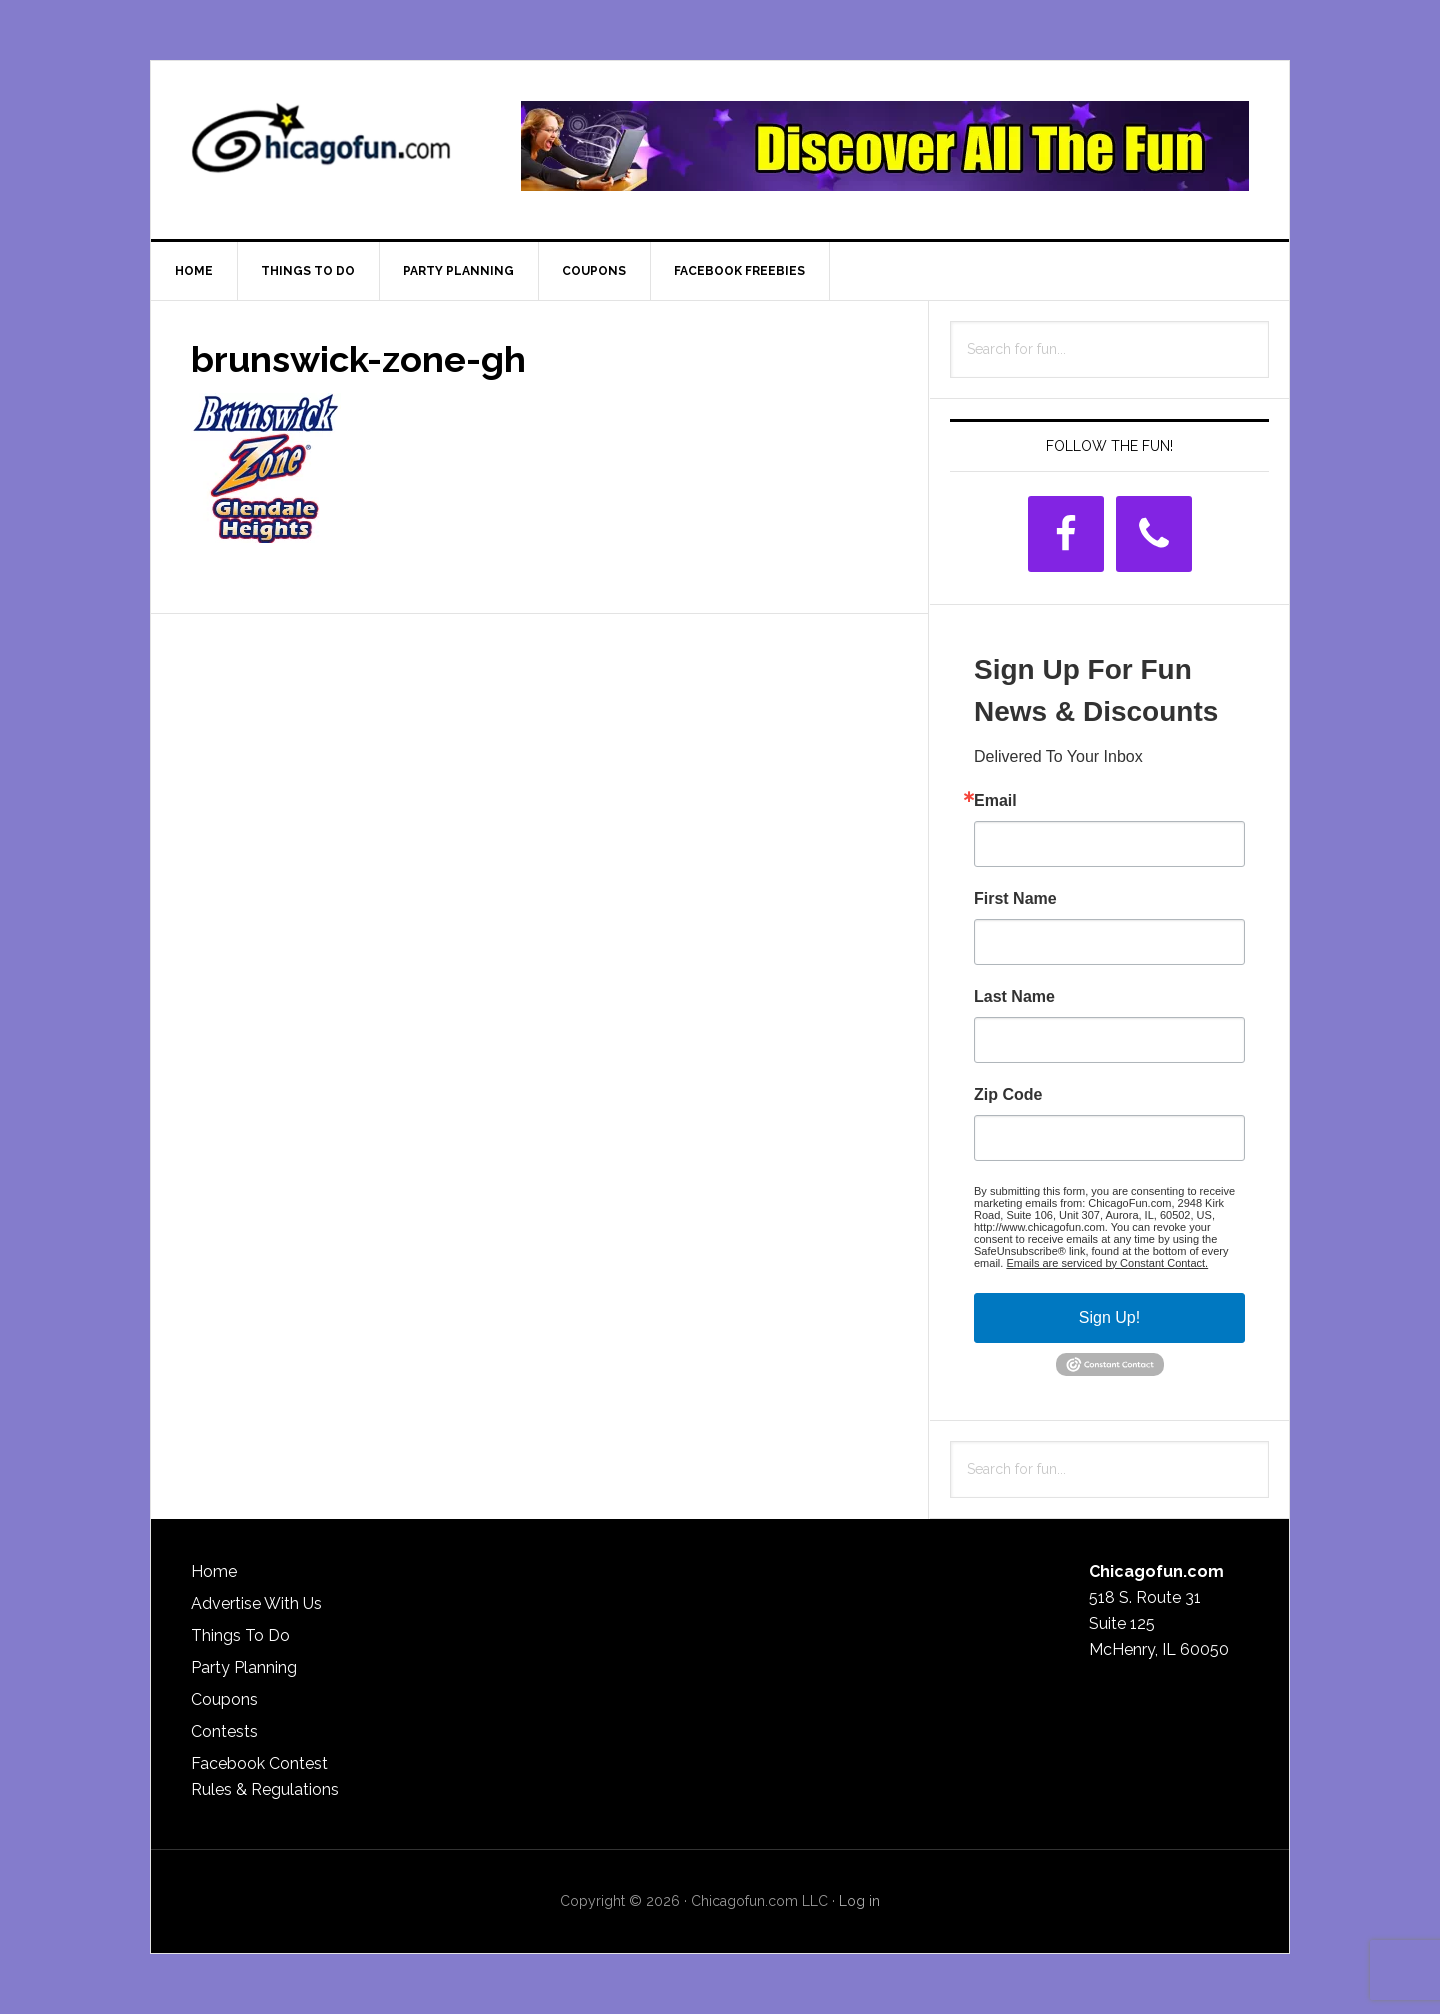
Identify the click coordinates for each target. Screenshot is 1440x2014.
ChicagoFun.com (321, 146)
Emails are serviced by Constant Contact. (1107, 1263)
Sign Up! (1109, 1317)
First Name (1015, 899)
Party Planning (244, 1667)
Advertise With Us (256, 1603)
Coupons (224, 1699)
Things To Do (240, 1635)
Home (214, 1571)
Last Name (1014, 997)
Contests (224, 1731)
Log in (859, 1901)
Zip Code (1008, 1095)
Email (995, 801)
